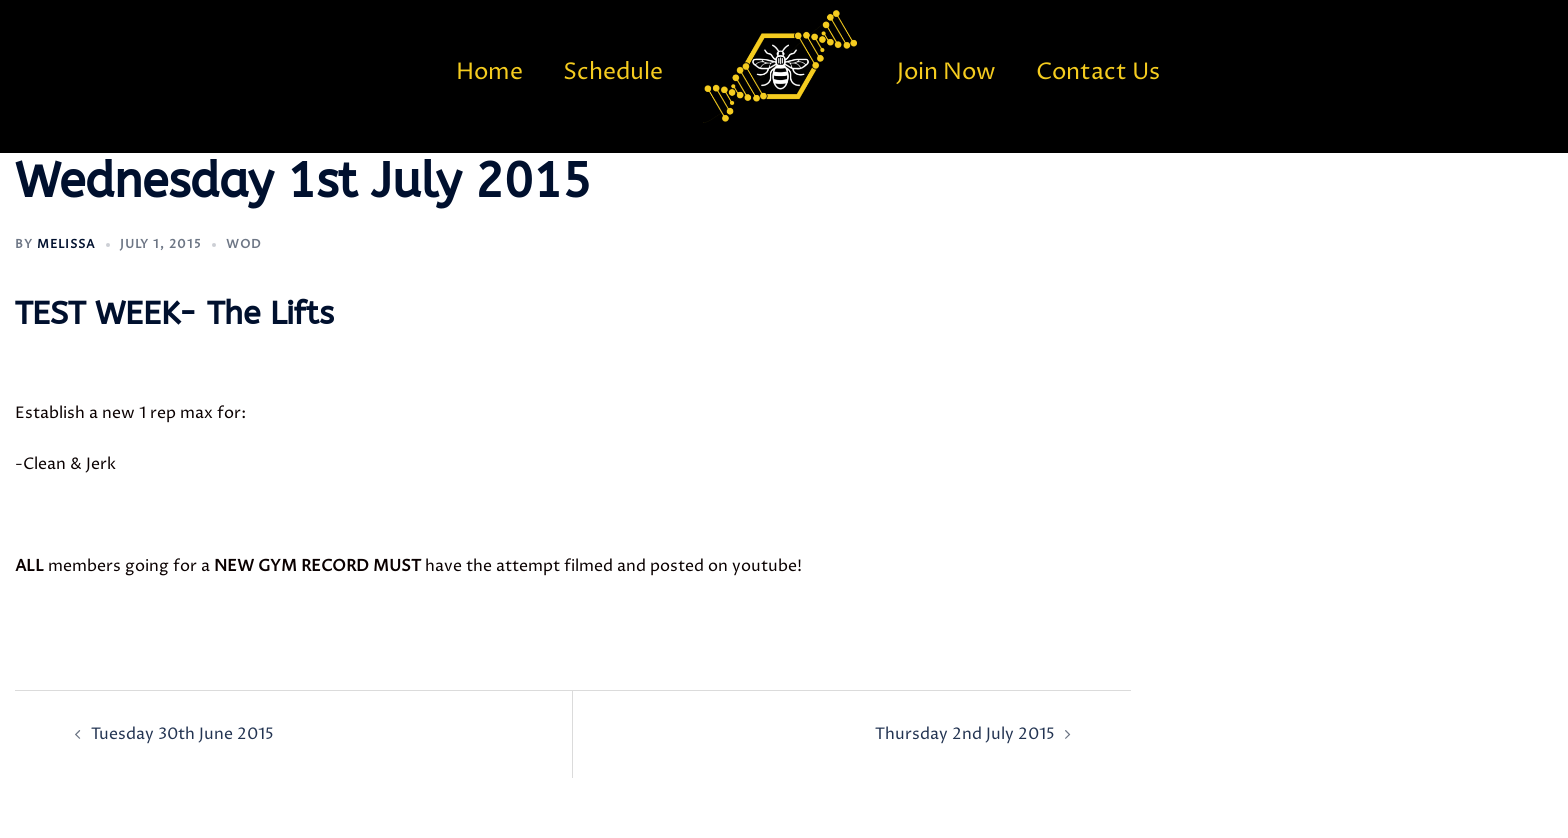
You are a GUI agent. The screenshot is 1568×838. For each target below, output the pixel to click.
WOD (244, 244)
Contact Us (1098, 72)
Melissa (66, 244)
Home (489, 72)
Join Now (946, 72)
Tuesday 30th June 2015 (182, 734)
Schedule (613, 72)
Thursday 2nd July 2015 (965, 734)
